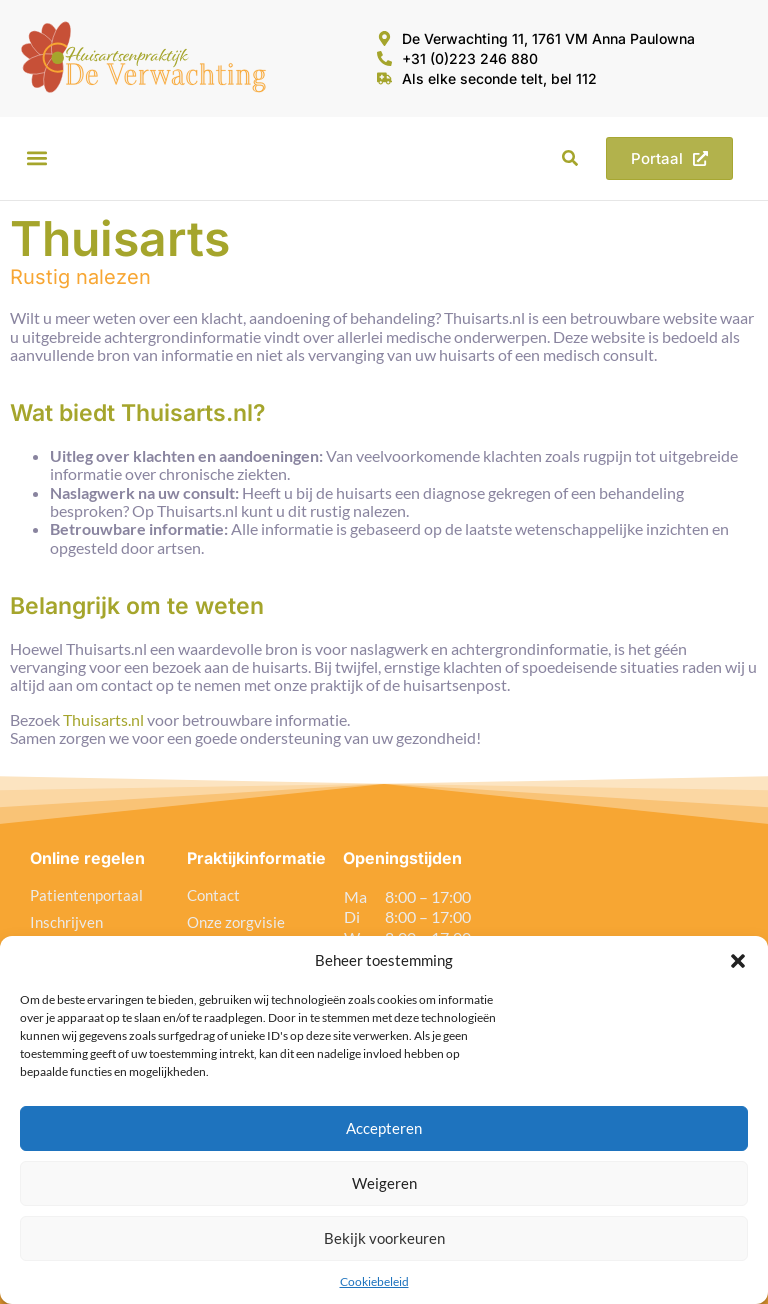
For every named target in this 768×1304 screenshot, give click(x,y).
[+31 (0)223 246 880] (384, 58)
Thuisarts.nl (103, 719)
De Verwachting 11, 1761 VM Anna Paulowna (548, 38)
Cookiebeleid (374, 1281)
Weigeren (384, 1183)
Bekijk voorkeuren (384, 1238)
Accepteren (384, 1128)
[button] (738, 961)
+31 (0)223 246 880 (470, 58)
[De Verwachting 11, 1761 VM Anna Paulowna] (384, 38)
